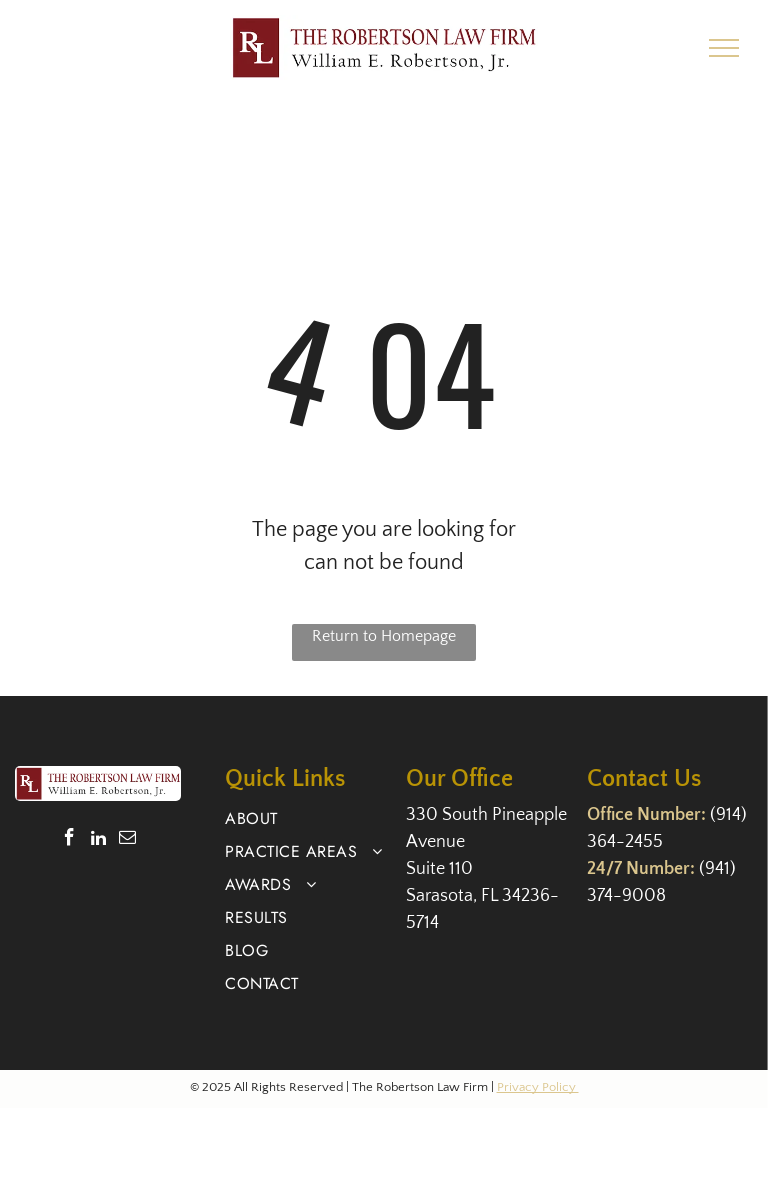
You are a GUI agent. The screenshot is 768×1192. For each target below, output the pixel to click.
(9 (718, 815)
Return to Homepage (384, 636)
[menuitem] (308, 818)
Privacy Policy (538, 1087)
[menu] (724, 48)
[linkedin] (98, 840)
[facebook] (69, 840)
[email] (127, 840)
